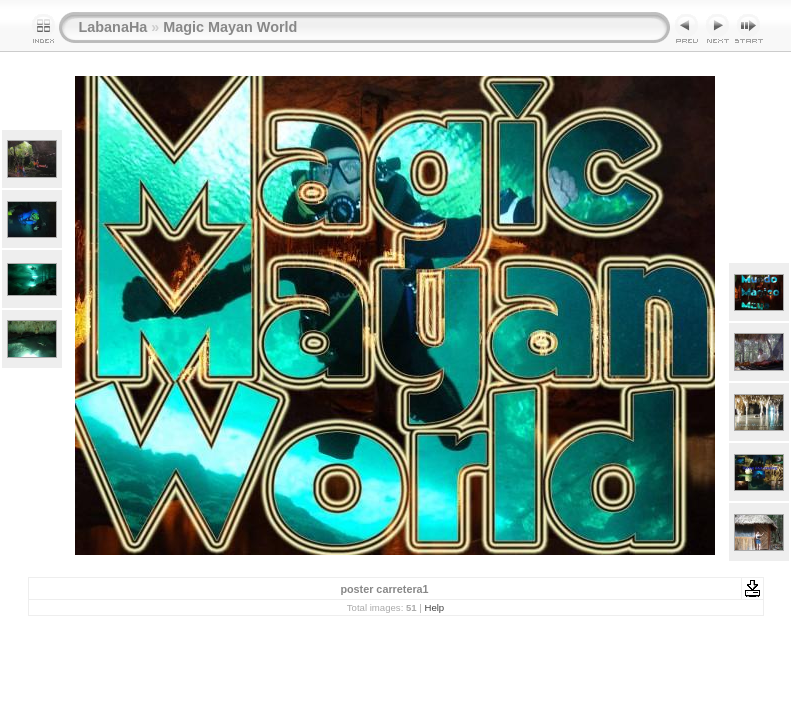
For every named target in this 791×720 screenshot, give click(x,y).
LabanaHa (113, 27)
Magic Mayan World (230, 27)
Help (434, 607)
